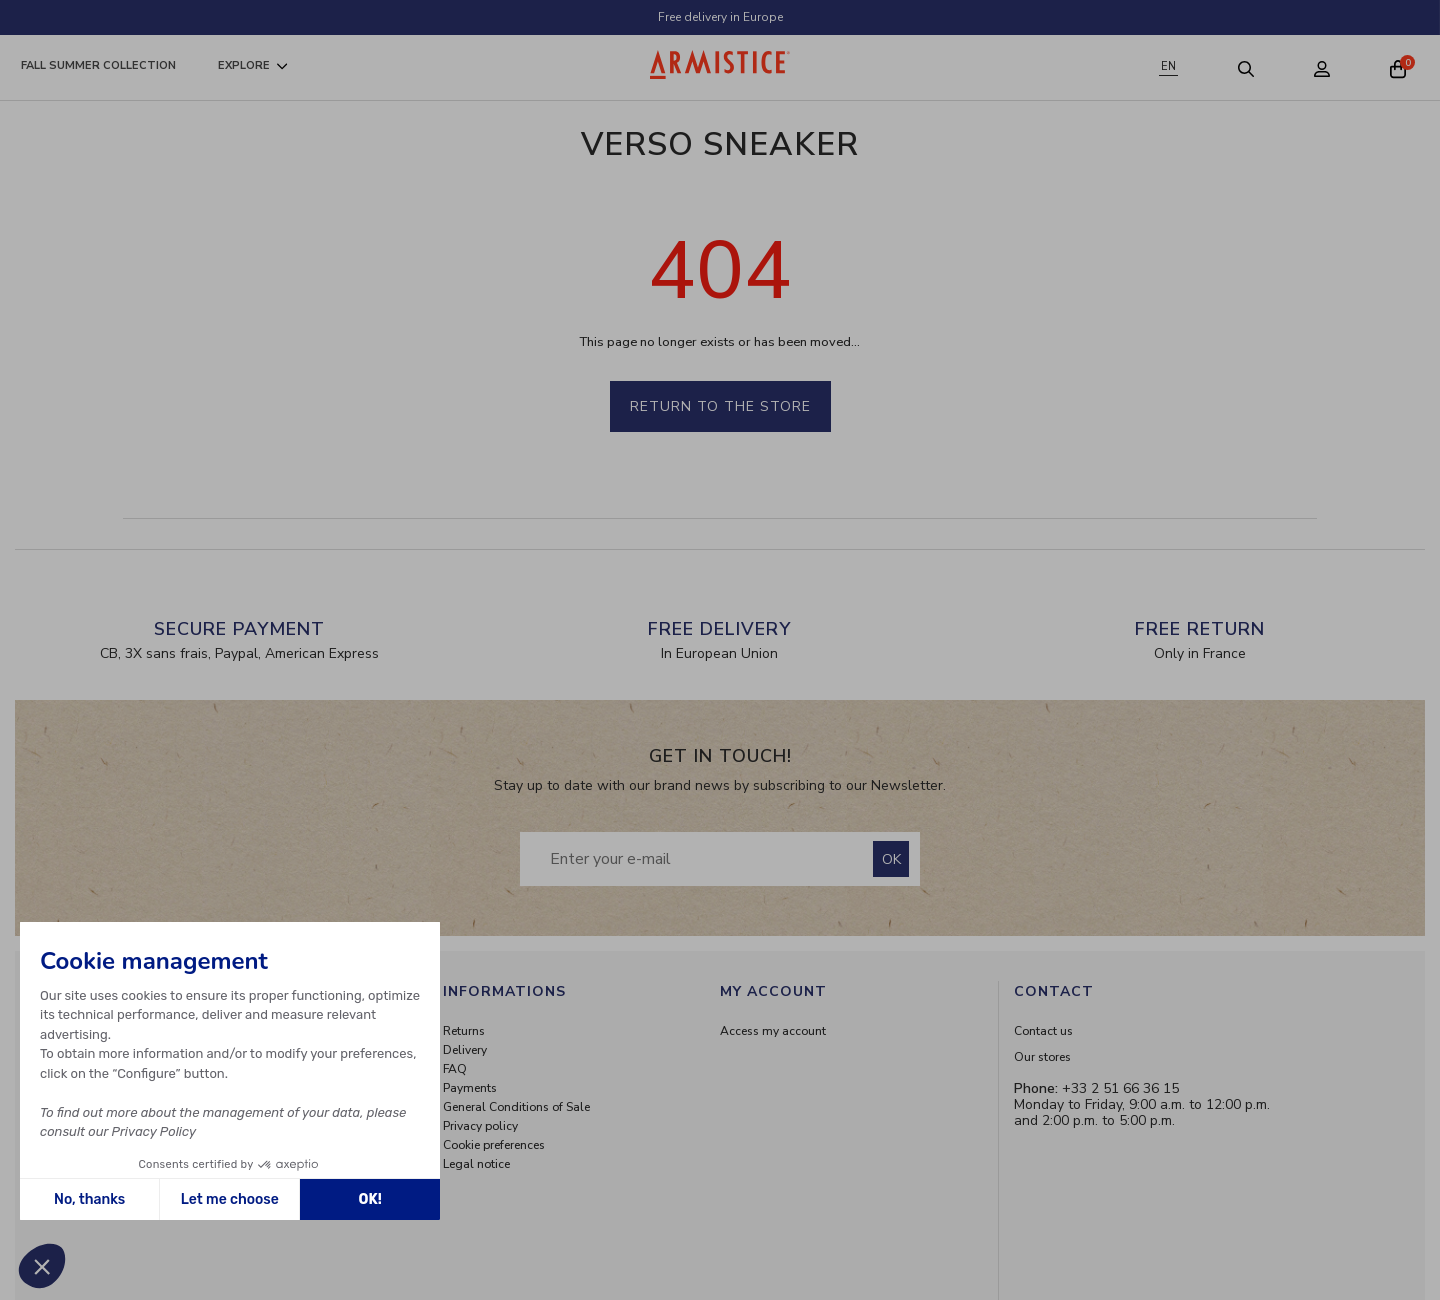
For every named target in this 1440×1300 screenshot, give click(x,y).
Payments (470, 1088)
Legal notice (476, 1164)
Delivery (465, 1050)
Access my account (773, 1031)
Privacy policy (480, 1126)
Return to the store (720, 406)
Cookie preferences (494, 1145)
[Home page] (720, 64)
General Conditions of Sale (516, 1107)
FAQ (455, 1069)
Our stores (1042, 1057)
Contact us (1043, 1031)
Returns (464, 1031)
